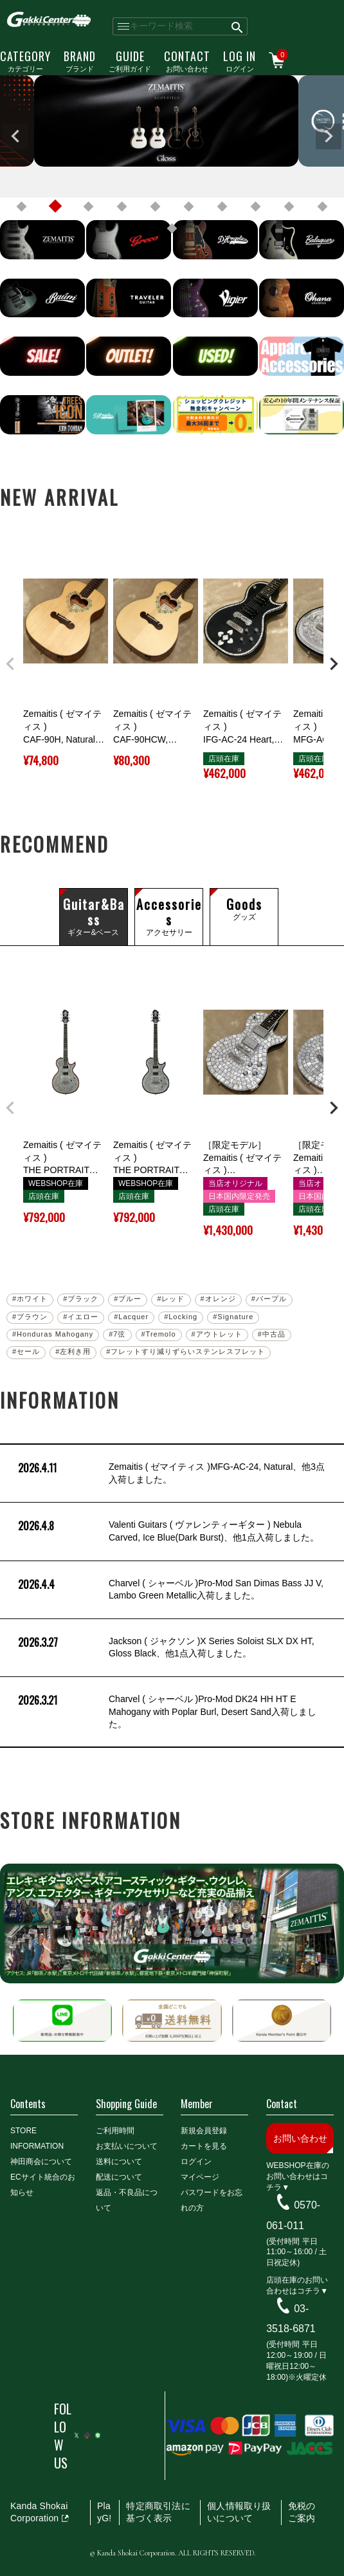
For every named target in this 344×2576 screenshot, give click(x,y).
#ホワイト (30, 1298)
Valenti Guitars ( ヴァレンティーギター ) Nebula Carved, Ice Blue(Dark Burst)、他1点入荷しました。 (167, 1531)
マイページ (200, 2177)
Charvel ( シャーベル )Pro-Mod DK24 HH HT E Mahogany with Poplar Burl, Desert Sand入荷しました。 (165, 1712)
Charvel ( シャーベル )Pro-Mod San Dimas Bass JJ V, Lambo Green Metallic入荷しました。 (169, 1589)
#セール (26, 1351)
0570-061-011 (293, 2215)
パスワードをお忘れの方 (211, 2200)
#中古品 (271, 1334)
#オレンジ (218, 1298)
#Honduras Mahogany (52, 1334)
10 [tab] (322, 206)
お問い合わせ (187, 60)
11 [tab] (172, 228)
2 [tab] (55, 206)
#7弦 (117, 1334)
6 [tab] (189, 206)
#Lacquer (131, 1316)
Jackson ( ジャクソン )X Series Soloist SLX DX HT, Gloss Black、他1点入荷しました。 (164, 1647)
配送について (119, 2177)
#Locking (180, 1316)
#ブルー (127, 1298)
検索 (238, 26)
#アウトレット (217, 1334)
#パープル (269, 1298)
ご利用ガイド (130, 60)
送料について (119, 2161)
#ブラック (80, 1298)
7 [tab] (222, 206)
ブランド (80, 60)
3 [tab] (88, 206)
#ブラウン (30, 1316)
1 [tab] (22, 206)
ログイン (239, 60)
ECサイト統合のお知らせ (42, 2185)
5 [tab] (155, 206)
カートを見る (204, 2146)
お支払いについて (127, 2146)
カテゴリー (25, 60)
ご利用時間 (115, 2130)
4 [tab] (122, 206)
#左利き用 (73, 1351)
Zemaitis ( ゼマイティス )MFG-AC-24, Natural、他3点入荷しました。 (170, 1473)
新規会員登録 (204, 2130)
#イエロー (80, 1316)
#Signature (233, 1316)
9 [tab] (289, 206)
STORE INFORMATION (37, 2138)
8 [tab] (256, 206)
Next (328, 136)
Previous (15, 136)
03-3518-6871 (291, 2318)
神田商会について (41, 2161)
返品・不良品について (127, 2200)
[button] (10, 664)
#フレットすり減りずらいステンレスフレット (185, 1351)
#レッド (171, 1298)
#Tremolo (158, 1334)
